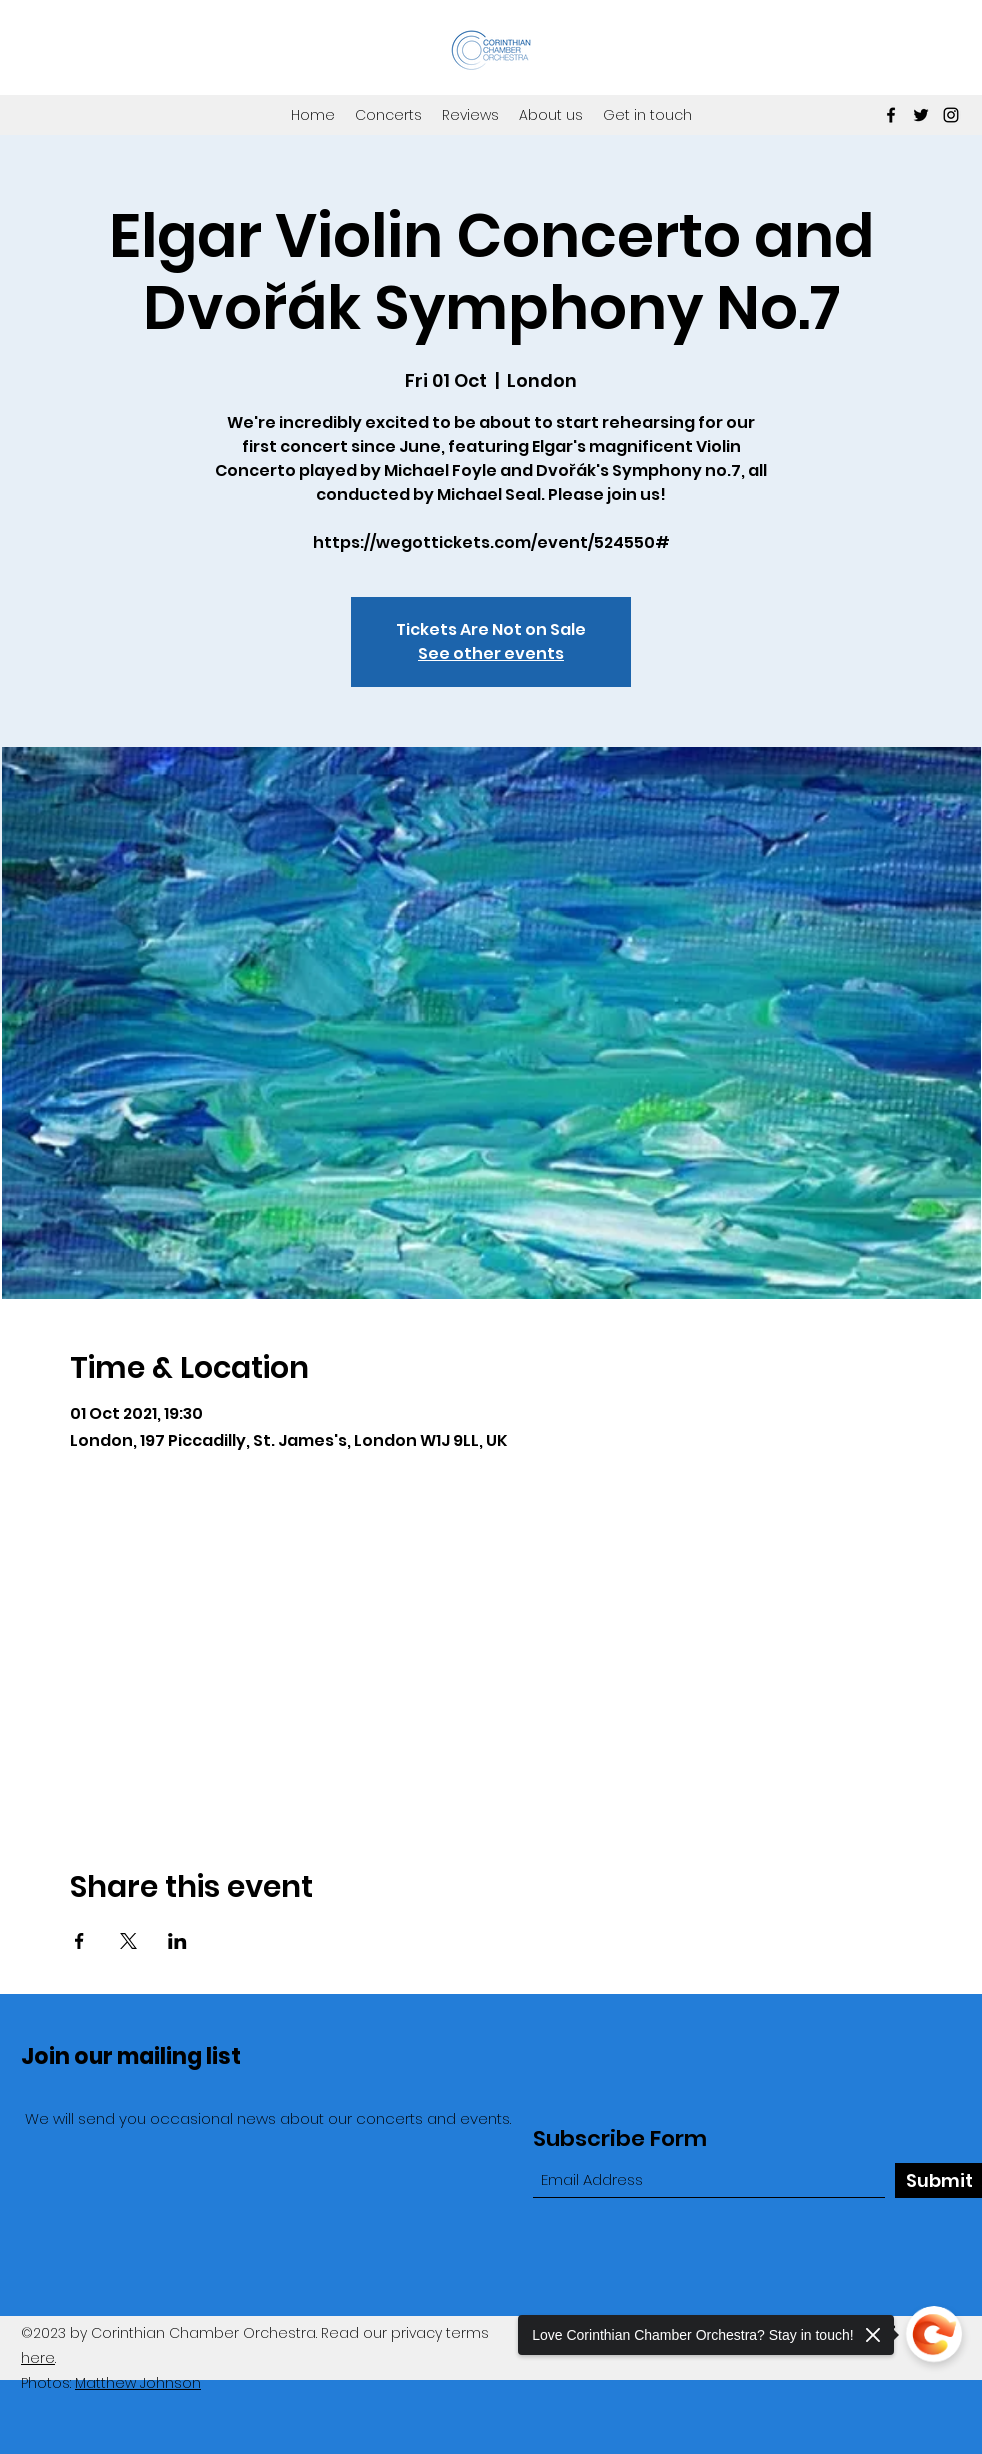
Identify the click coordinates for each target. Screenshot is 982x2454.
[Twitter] (921, 115)
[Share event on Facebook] (79, 1941)
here (38, 2358)
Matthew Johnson (138, 2383)
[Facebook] (891, 115)
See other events (491, 653)
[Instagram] (951, 115)
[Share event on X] (128, 1941)
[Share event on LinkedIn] (177, 1941)
